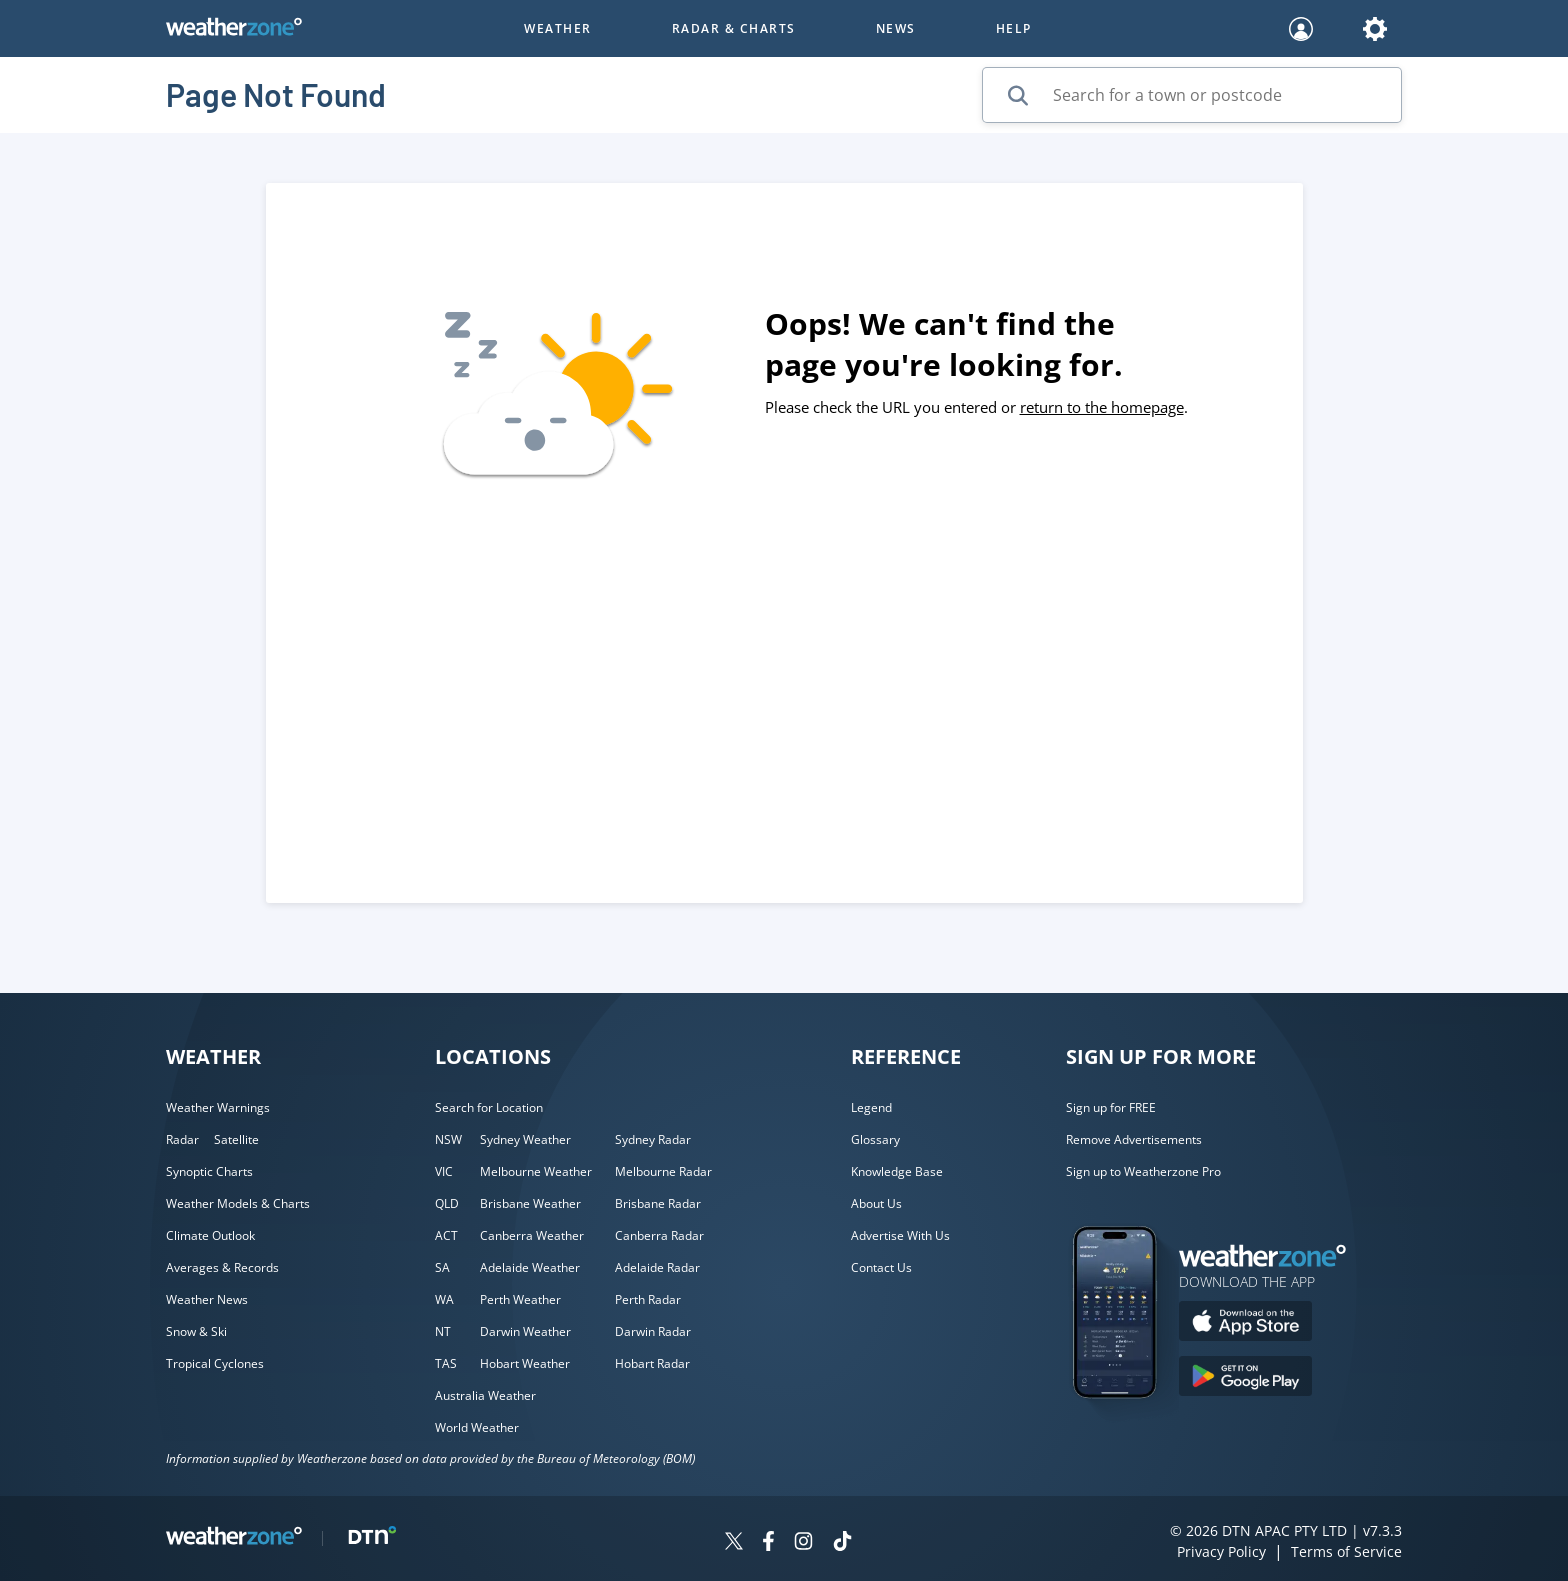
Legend (871, 1107)
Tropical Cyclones (215, 1363)
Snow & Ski (196, 1331)
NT (443, 1331)
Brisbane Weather (530, 1203)
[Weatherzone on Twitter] (734, 1543)
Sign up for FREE (1111, 1107)
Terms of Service (1346, 1551)
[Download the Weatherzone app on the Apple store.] (1245, 1323)
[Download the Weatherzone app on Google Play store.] (1245, 1378)
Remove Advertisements (1134, 1139)
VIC (444, 1171)
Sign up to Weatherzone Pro (1143, 1171)
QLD (447, 1203)
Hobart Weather (525, 1363)
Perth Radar (648, 1299)
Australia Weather (485, 1395)
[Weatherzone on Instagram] (803, 1543)
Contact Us (881, 1267)
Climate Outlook (210, 1235)
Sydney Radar (653, 1139)
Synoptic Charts (209, 1171)
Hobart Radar (652, 1363)
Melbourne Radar (663, 1171)
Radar (182, 1139)
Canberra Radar (659, 1235)
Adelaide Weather (530, 1267)
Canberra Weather (532, 1235)
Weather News (207, 1299)
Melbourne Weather (536, 1171)
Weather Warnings (218, 1107)
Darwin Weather (525, 1331)
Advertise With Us (900, 1235)
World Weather (477, 1427)
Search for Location (489, 1107)
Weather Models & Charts (238, 1203)
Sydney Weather (525, 1139)
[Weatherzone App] (1132, 1424)
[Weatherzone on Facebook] (768, 1543)
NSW (448, 1139)
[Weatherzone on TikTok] (842, 1543)
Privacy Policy (1221, 1551)
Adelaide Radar (657, 1267)
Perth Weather (520, 1299)
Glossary (875, 1139)
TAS (446, 1363)
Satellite (236, 1139)
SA (442, 1267)
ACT (446, 1235)
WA (444, 1299)
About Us (876, 1203)
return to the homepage (1102, 407)
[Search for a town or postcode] (1192, 95)
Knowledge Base (897, 1171)
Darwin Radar (653, 1331)
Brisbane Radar (658, 1203)
